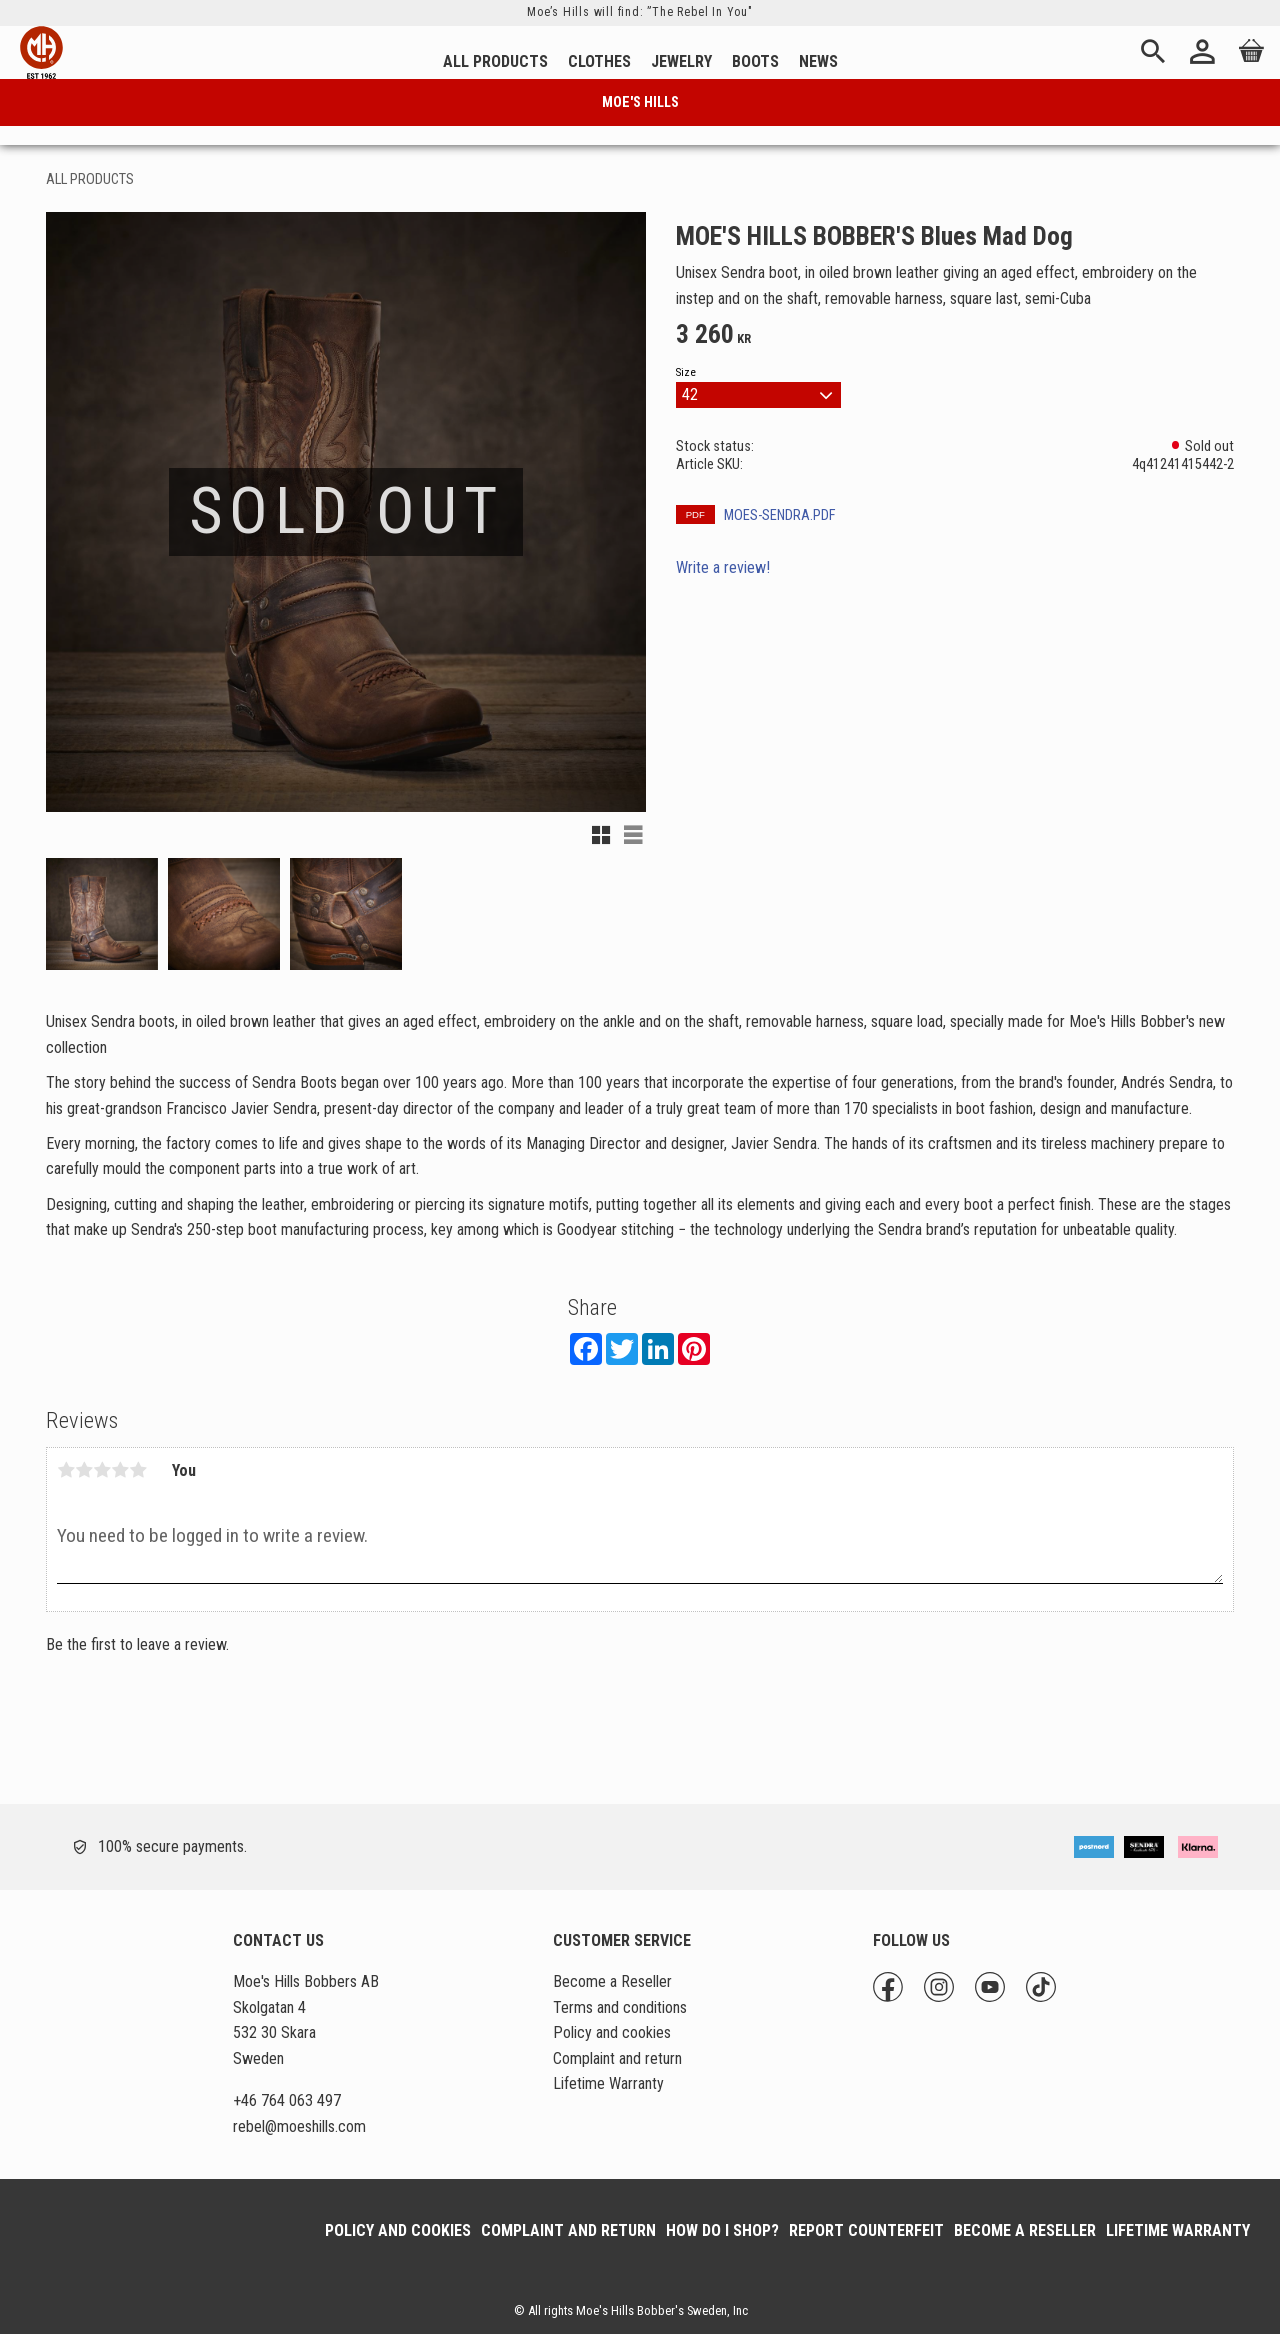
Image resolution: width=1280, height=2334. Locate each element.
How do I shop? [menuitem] (722, 2230)
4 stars (120, 1470)
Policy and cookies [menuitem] (612, 2032)
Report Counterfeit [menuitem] (866, 2230)
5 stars (138, 1470)
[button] (601, 835)
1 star (66, 1470)
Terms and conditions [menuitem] (620, 2007)
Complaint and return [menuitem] (617, 2058)
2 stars (84, 1470)
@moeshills (300, 2126)
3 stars (102, 1470)
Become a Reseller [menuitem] (612, 1981)
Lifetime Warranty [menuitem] (608, 2083)
